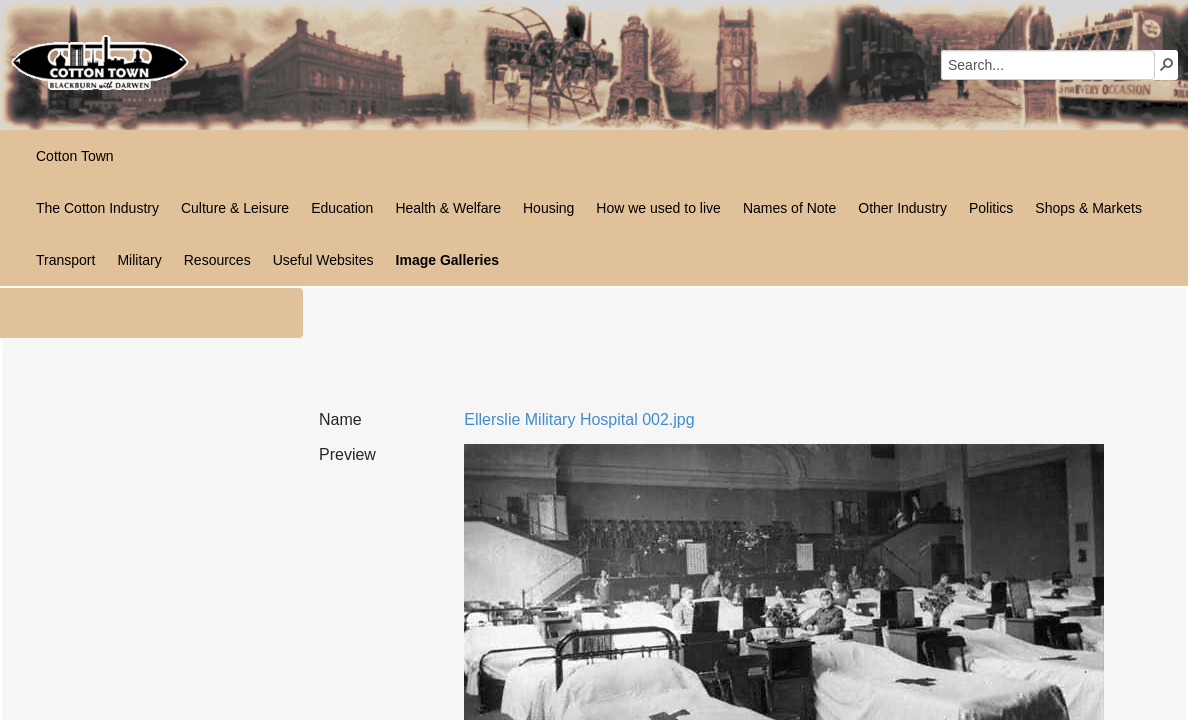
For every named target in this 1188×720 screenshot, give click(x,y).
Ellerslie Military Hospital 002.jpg (579, 419)
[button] (1167, 64)
